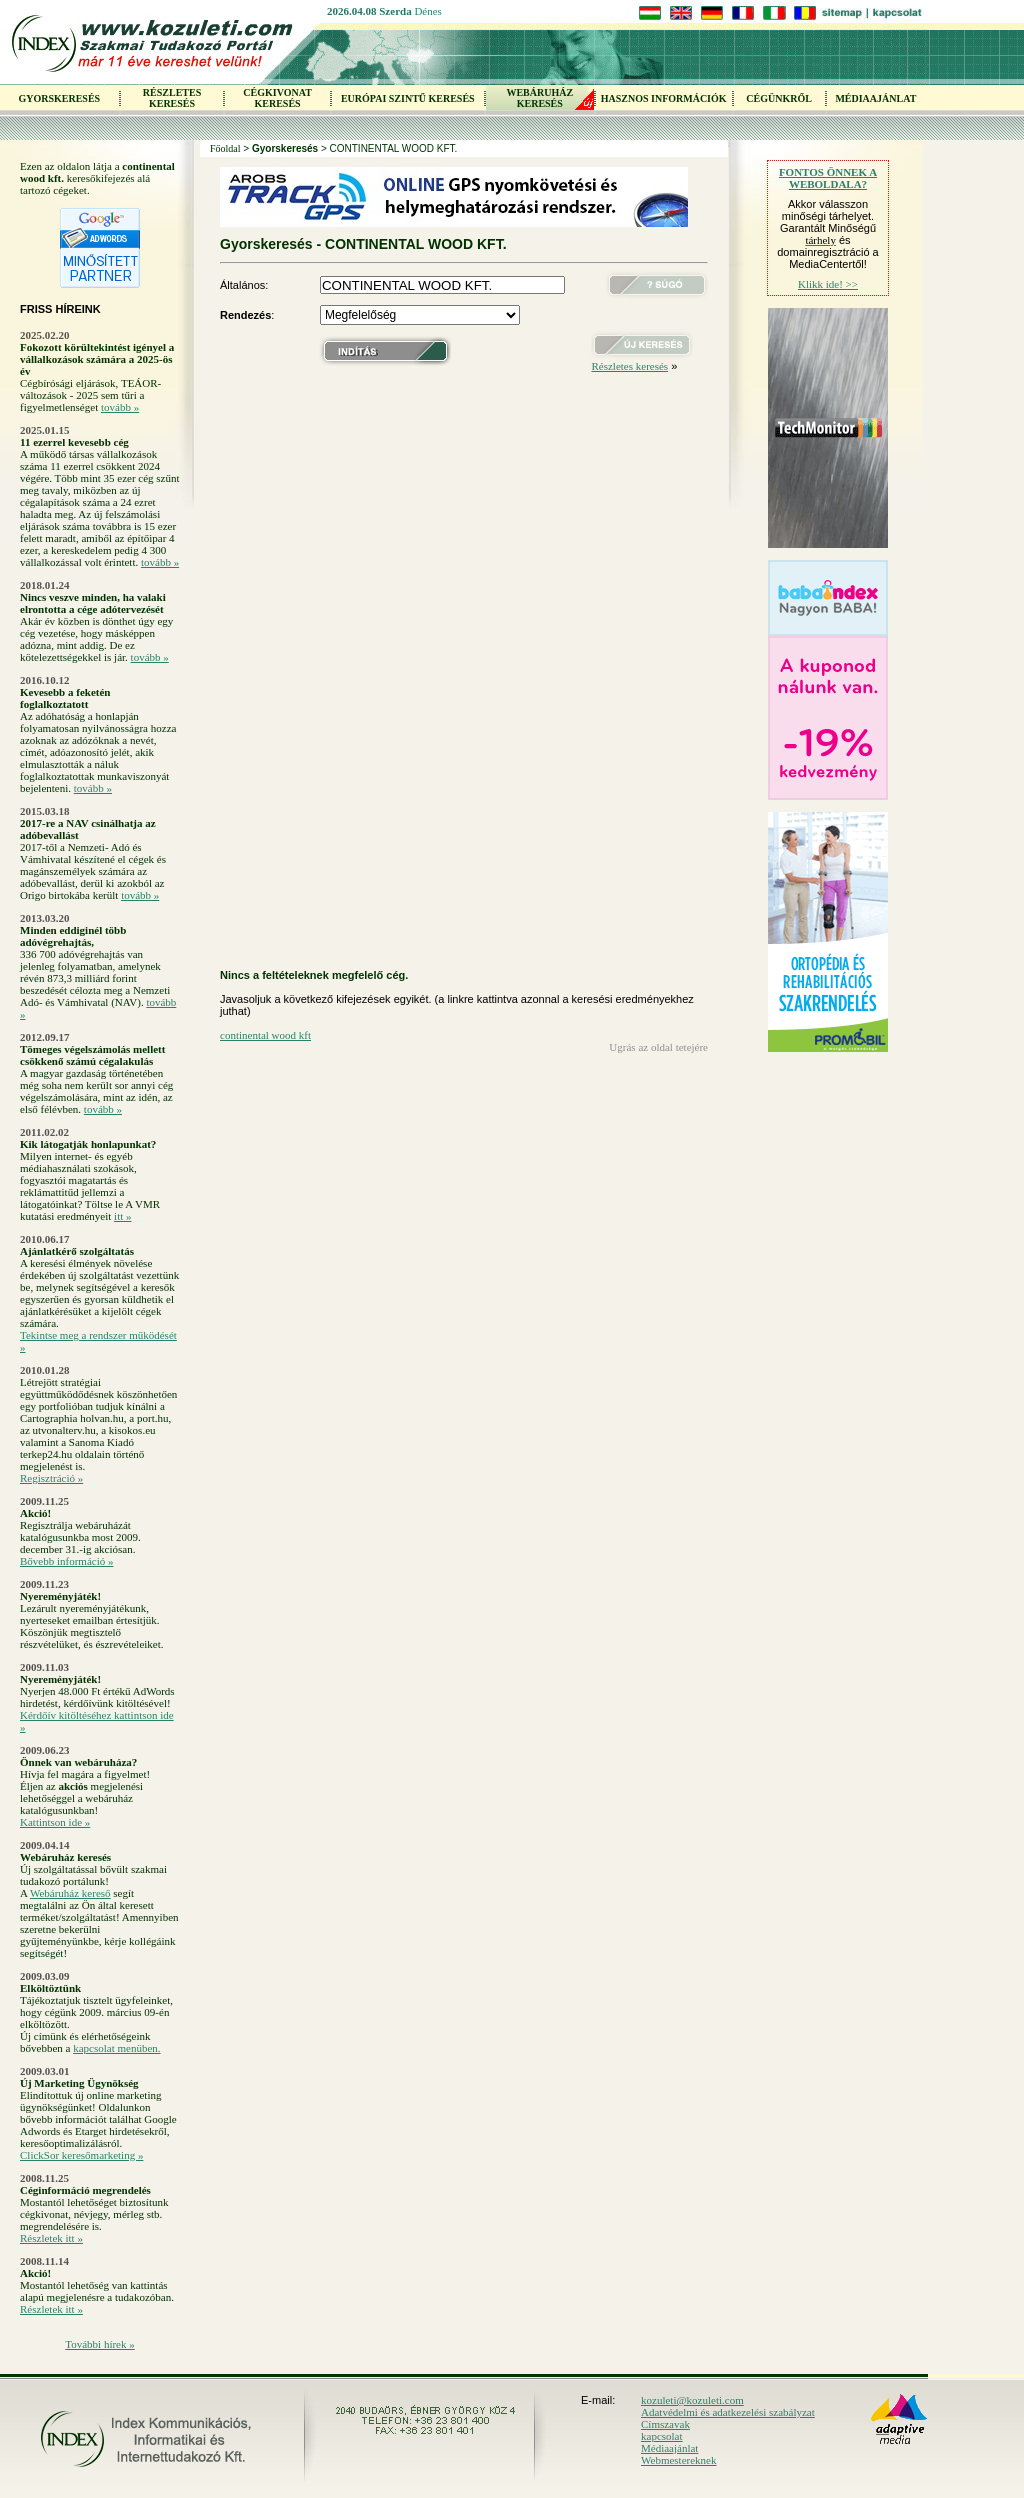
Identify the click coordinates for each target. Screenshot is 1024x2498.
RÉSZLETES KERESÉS (172, 98)
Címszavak (665, 2424)
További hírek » (100, 2344)
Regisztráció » (51, 1478)
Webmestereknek (678, 2460)
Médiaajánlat (669, 2448)
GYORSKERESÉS (59, 98)
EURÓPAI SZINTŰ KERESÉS (408, 98)
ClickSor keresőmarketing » (81, 2155)
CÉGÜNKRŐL (779, 98)
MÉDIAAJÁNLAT (875, 98)
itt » (122, 1216)
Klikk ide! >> (828, 284)
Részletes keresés (629, 366)
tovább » (120, 407)
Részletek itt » (51, 2238)
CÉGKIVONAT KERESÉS (277, 98)
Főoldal (225, 148)
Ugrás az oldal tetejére (658, 1047)
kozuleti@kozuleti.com (692, 2400)
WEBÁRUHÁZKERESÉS (539, 98)
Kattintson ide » (55, 1822)
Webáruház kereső (70, 1893)
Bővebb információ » (66, 1561)
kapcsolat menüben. (116, 2048)
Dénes (428, 11)
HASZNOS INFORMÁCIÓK (664, 98)
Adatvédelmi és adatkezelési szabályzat (728, 2412)
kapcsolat (662, 2436)
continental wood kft (265, 1035)
